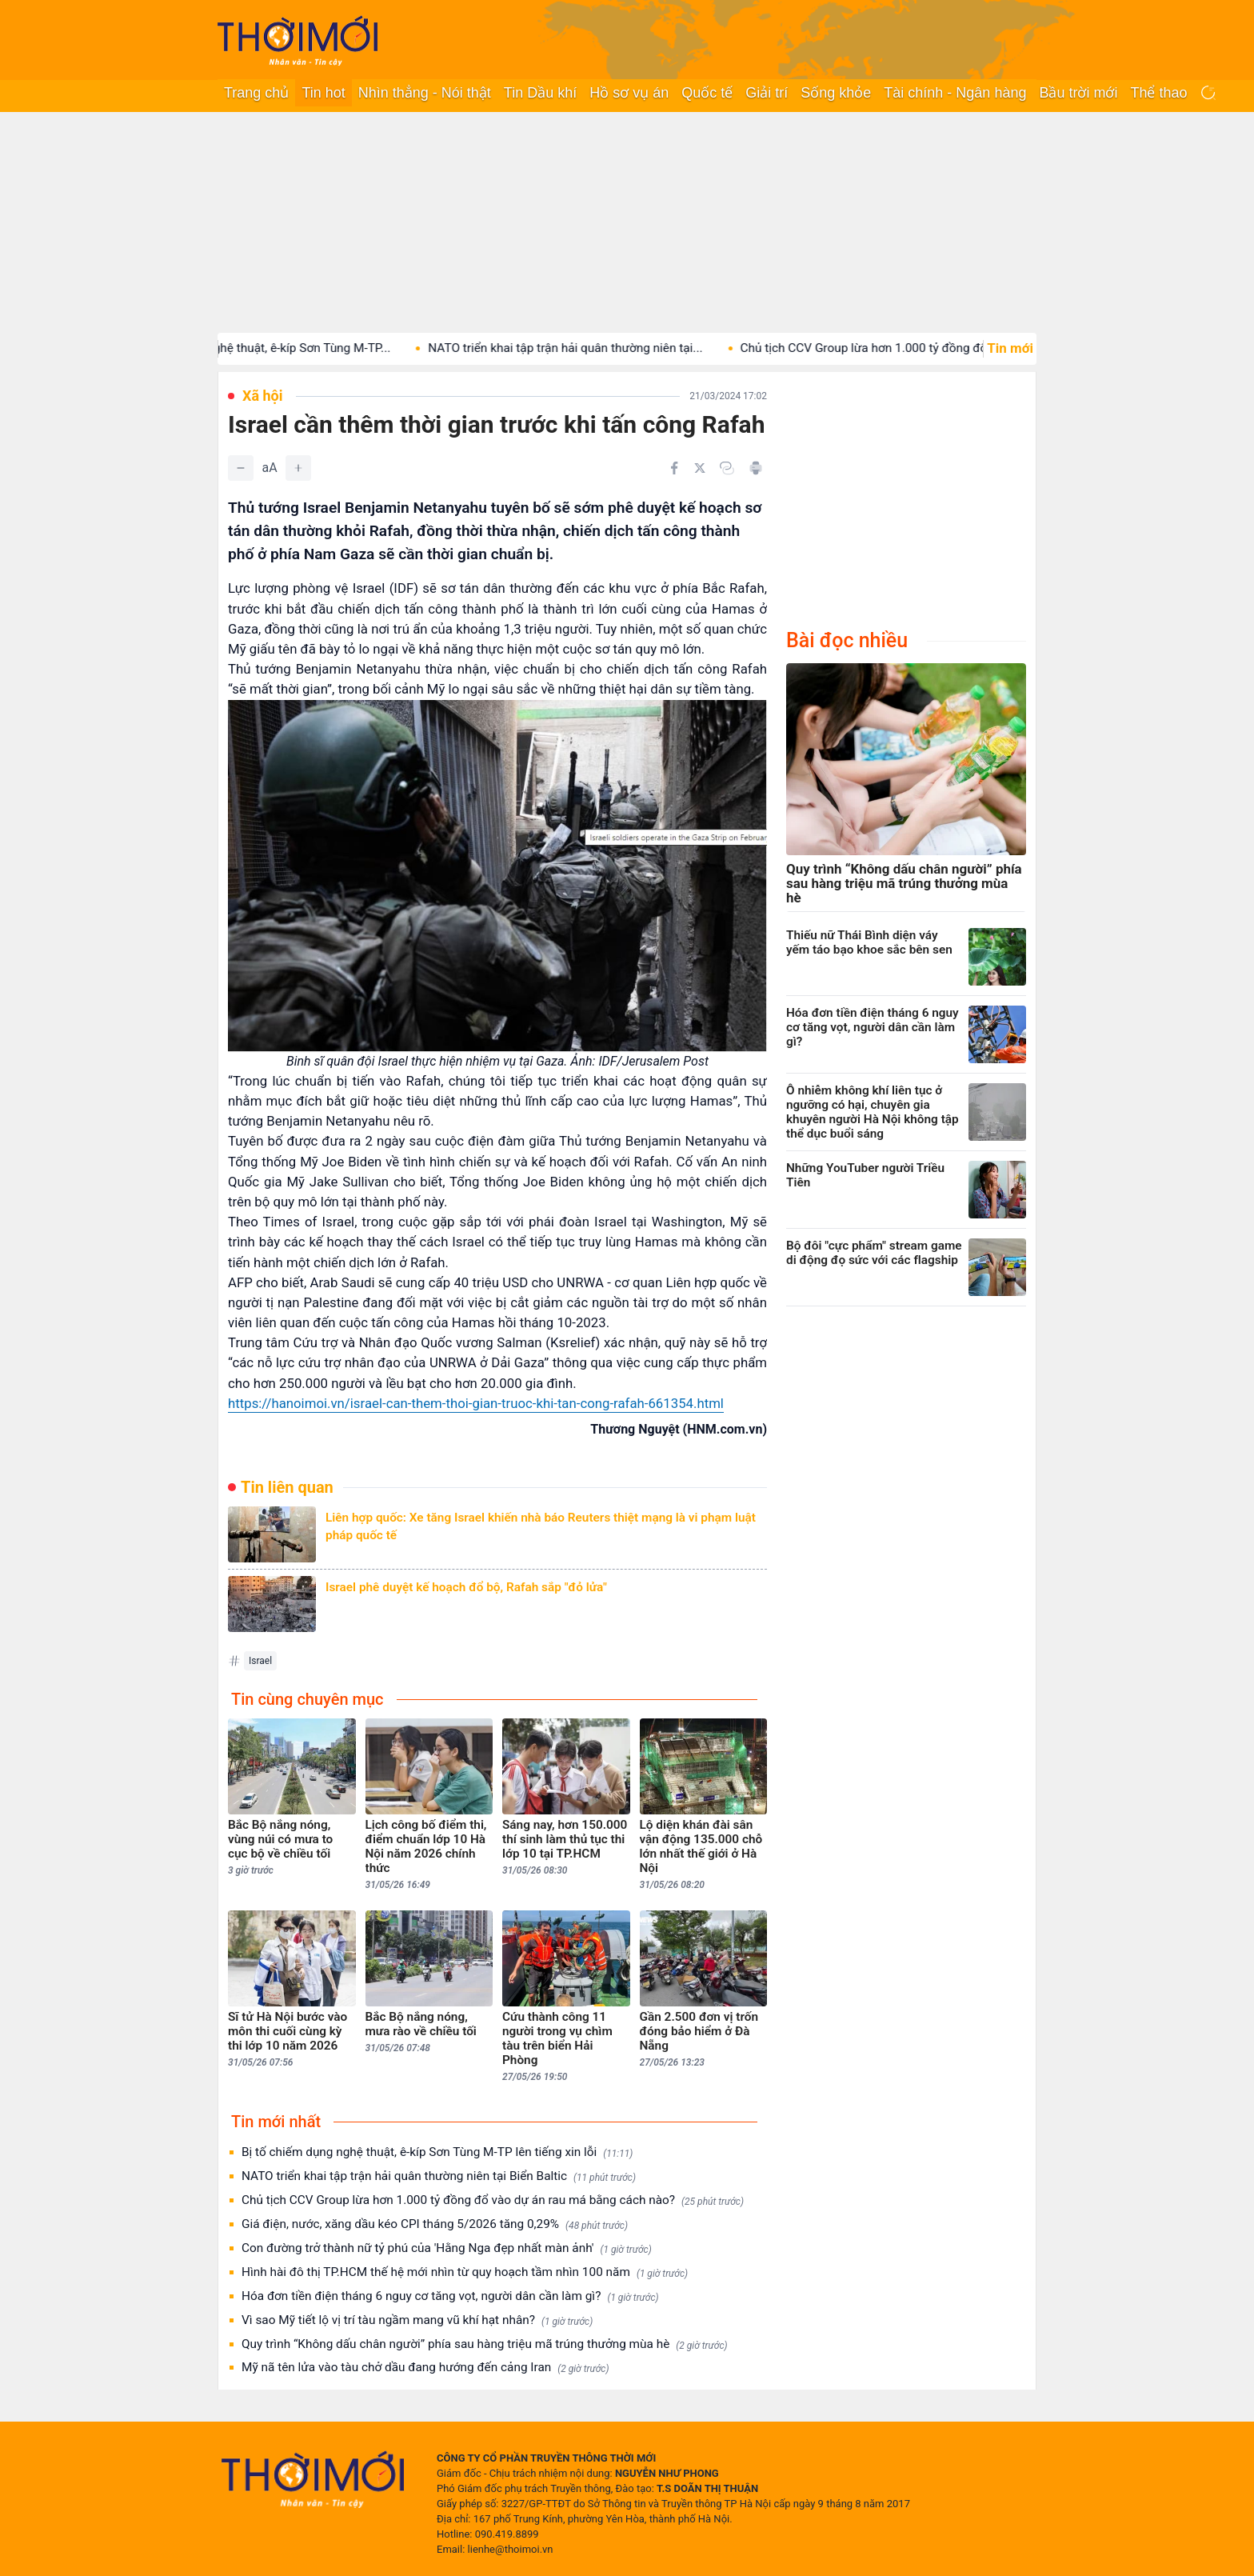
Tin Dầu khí (540, 93)
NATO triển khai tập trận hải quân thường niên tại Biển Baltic (439, 2176)
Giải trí (766, 93)
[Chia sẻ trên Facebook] (674, 468)
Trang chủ (256, 93)
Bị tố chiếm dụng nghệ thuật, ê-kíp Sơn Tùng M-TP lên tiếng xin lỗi (437, 2152)
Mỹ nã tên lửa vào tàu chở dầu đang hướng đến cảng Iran (425, 2367)
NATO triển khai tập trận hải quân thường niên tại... (589, 348)
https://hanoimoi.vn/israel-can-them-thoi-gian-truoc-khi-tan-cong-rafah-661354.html (476, 1403)
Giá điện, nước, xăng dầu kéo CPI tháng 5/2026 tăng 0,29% (435, 2224)
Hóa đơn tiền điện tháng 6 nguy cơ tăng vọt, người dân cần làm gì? (450, 2296)
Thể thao (1158, 93)
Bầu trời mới (1078, 93)
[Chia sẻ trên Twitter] (699, 468)
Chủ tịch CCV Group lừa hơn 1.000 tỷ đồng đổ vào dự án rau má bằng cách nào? (493, 2200)
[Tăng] (298, 468)
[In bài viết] (756, 468)
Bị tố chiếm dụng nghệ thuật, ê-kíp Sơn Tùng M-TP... (275, 348)
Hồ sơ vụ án (629, 93)
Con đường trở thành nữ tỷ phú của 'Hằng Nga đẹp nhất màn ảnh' (447, 2248)
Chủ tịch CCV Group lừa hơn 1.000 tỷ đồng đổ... (892, 348)
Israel (260, 1660)
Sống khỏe (836, 93)
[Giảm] (241, 468)
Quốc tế (707, 93)
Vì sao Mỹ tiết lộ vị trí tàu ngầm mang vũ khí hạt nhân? (417, 2320)
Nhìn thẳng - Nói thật (424, 93)
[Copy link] (727, 468)
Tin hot (323, 93)
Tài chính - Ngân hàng (955, 93)
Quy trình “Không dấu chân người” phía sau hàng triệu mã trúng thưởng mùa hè (485, 2344)
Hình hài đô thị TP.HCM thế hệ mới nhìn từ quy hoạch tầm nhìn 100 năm (465, 2272)
